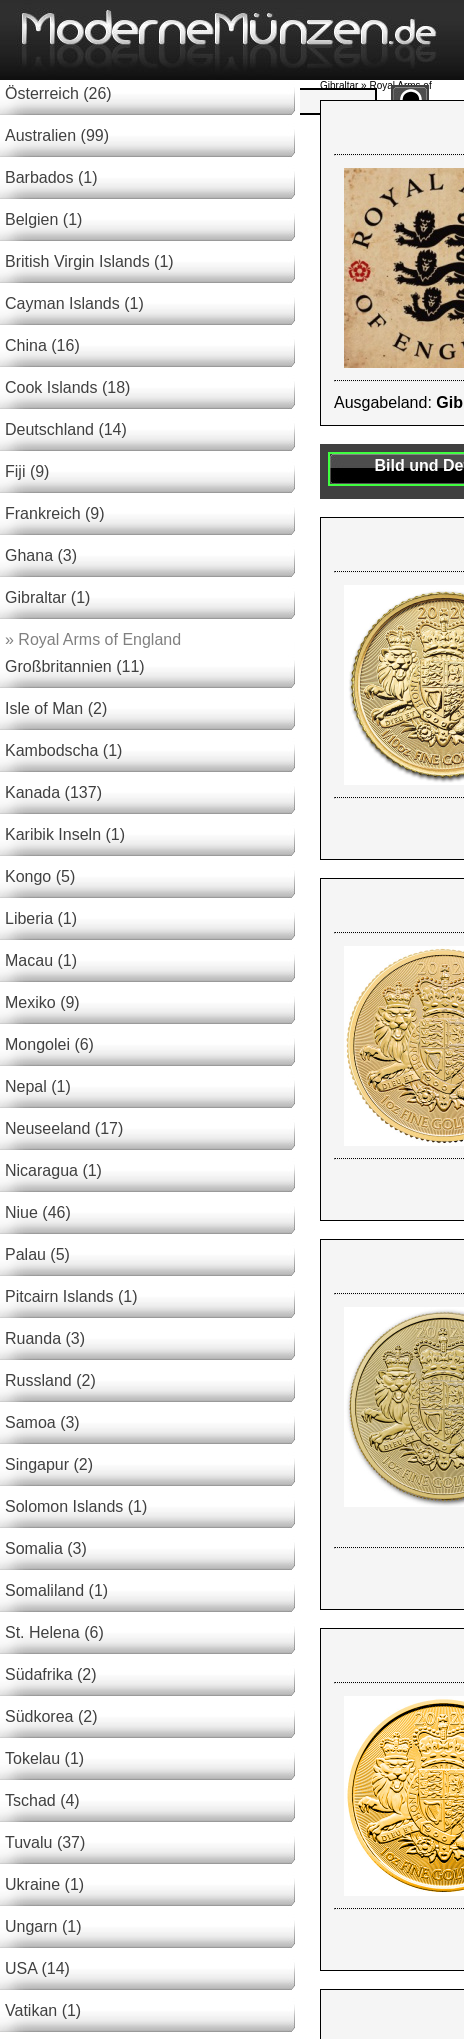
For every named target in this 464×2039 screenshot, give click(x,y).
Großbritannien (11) (75, 666)
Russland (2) (50, 1380)
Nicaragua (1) (53, 1170)
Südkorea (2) (51, 1716)
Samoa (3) (42, 1422)
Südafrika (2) (51, 1674)
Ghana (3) (41, 555)
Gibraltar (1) (47, 597)
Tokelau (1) (44, 1758)
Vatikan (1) (43, 2010)
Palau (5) (37, 1254)
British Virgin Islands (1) (89, 261)
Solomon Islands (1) (76, 1506)
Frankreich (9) (55, 513)
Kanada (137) (53, 792)
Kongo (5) (40, 876)
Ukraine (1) (44, 1884)
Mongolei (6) (49, 1044)
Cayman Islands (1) (74, 303)
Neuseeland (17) (64, 1128)
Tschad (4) (42, 1800)
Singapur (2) (49, 1464)
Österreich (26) (58, 93)
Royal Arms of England (93, 639)
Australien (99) (57, 135)
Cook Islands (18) (67, 387)
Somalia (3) (46, 1548)
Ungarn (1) (43, 1926)
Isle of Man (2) (56, 708)
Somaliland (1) (56, 1590)
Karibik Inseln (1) (65, 834)
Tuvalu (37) (45, 1842)
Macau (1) (41, 960)
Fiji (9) (27, 471)
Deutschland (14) (66, 429)
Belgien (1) (43, 219)
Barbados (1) (51, 177)
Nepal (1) (38, 1086)
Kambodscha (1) (63, 750)
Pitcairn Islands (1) (71, 1296)
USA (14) (37, 1968)
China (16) (42, 345)
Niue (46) (38, 1212)
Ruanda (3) (45, 1338)
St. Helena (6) (54, 1632)
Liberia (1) (41, 918)
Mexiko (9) (42, 1002)
